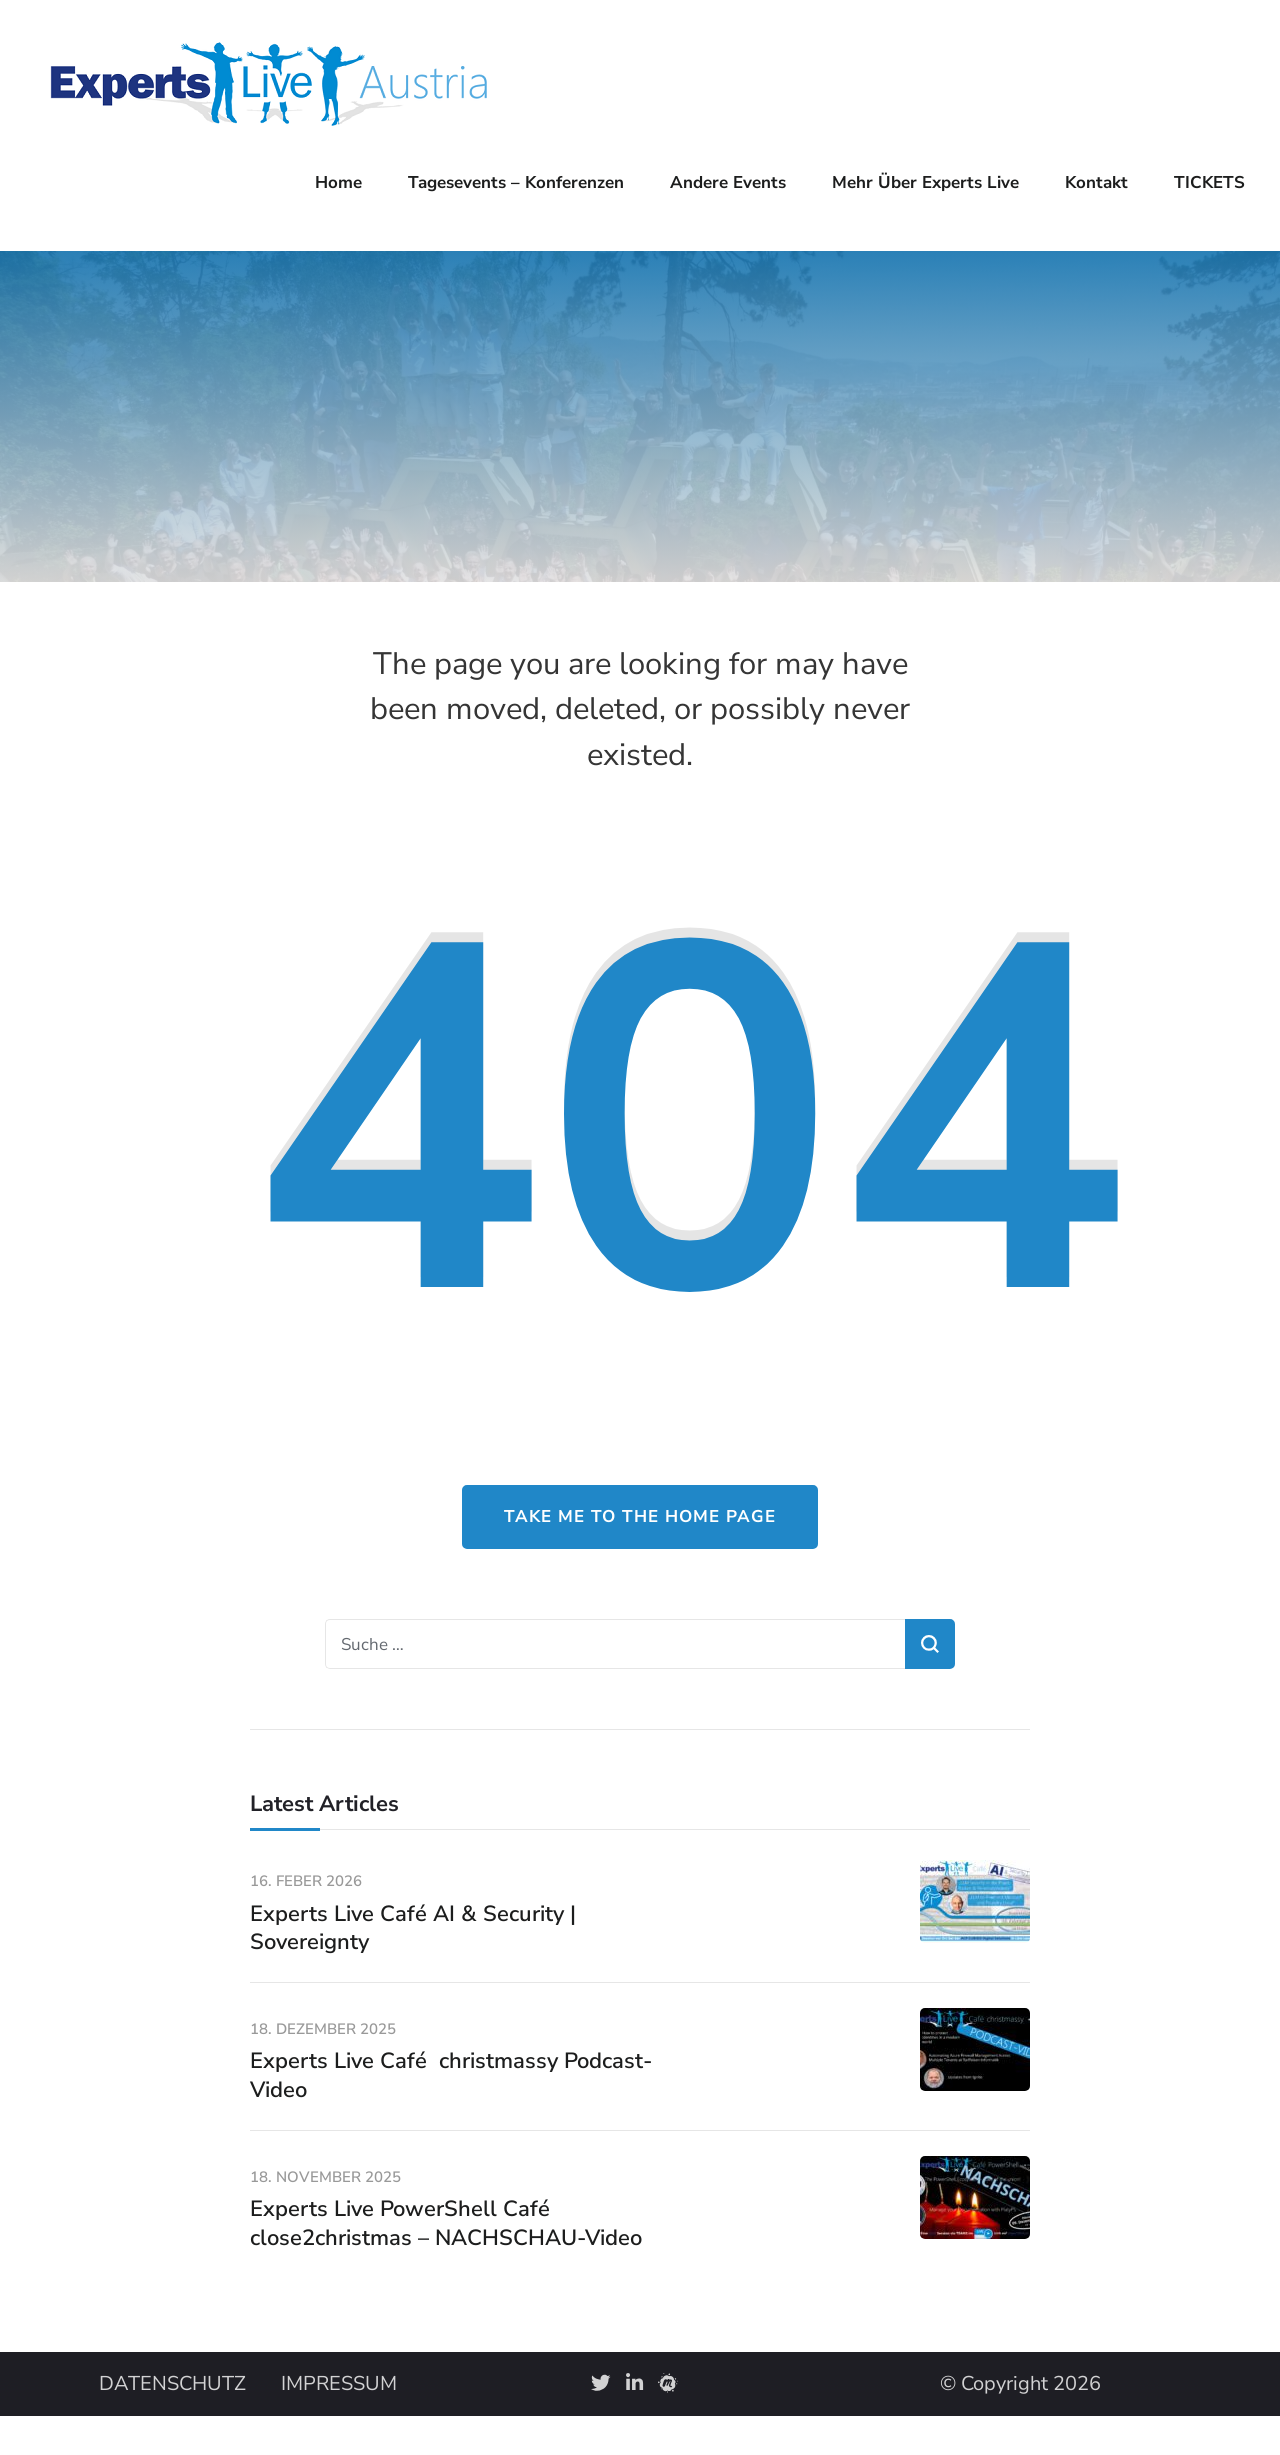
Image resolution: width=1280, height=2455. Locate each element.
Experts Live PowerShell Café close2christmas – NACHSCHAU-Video (446, 2223)
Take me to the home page (640, 1516)
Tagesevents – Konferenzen (516, 182)
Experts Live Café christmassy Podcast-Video (451, 2075)
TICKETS (1209, 182)
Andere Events (728, 182)
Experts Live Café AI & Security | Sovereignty (413, 1928)
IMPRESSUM (339, 2383)
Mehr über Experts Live (925, 182)
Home (338, 182)
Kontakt (1096, 182)
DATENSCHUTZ (172, 2383)
